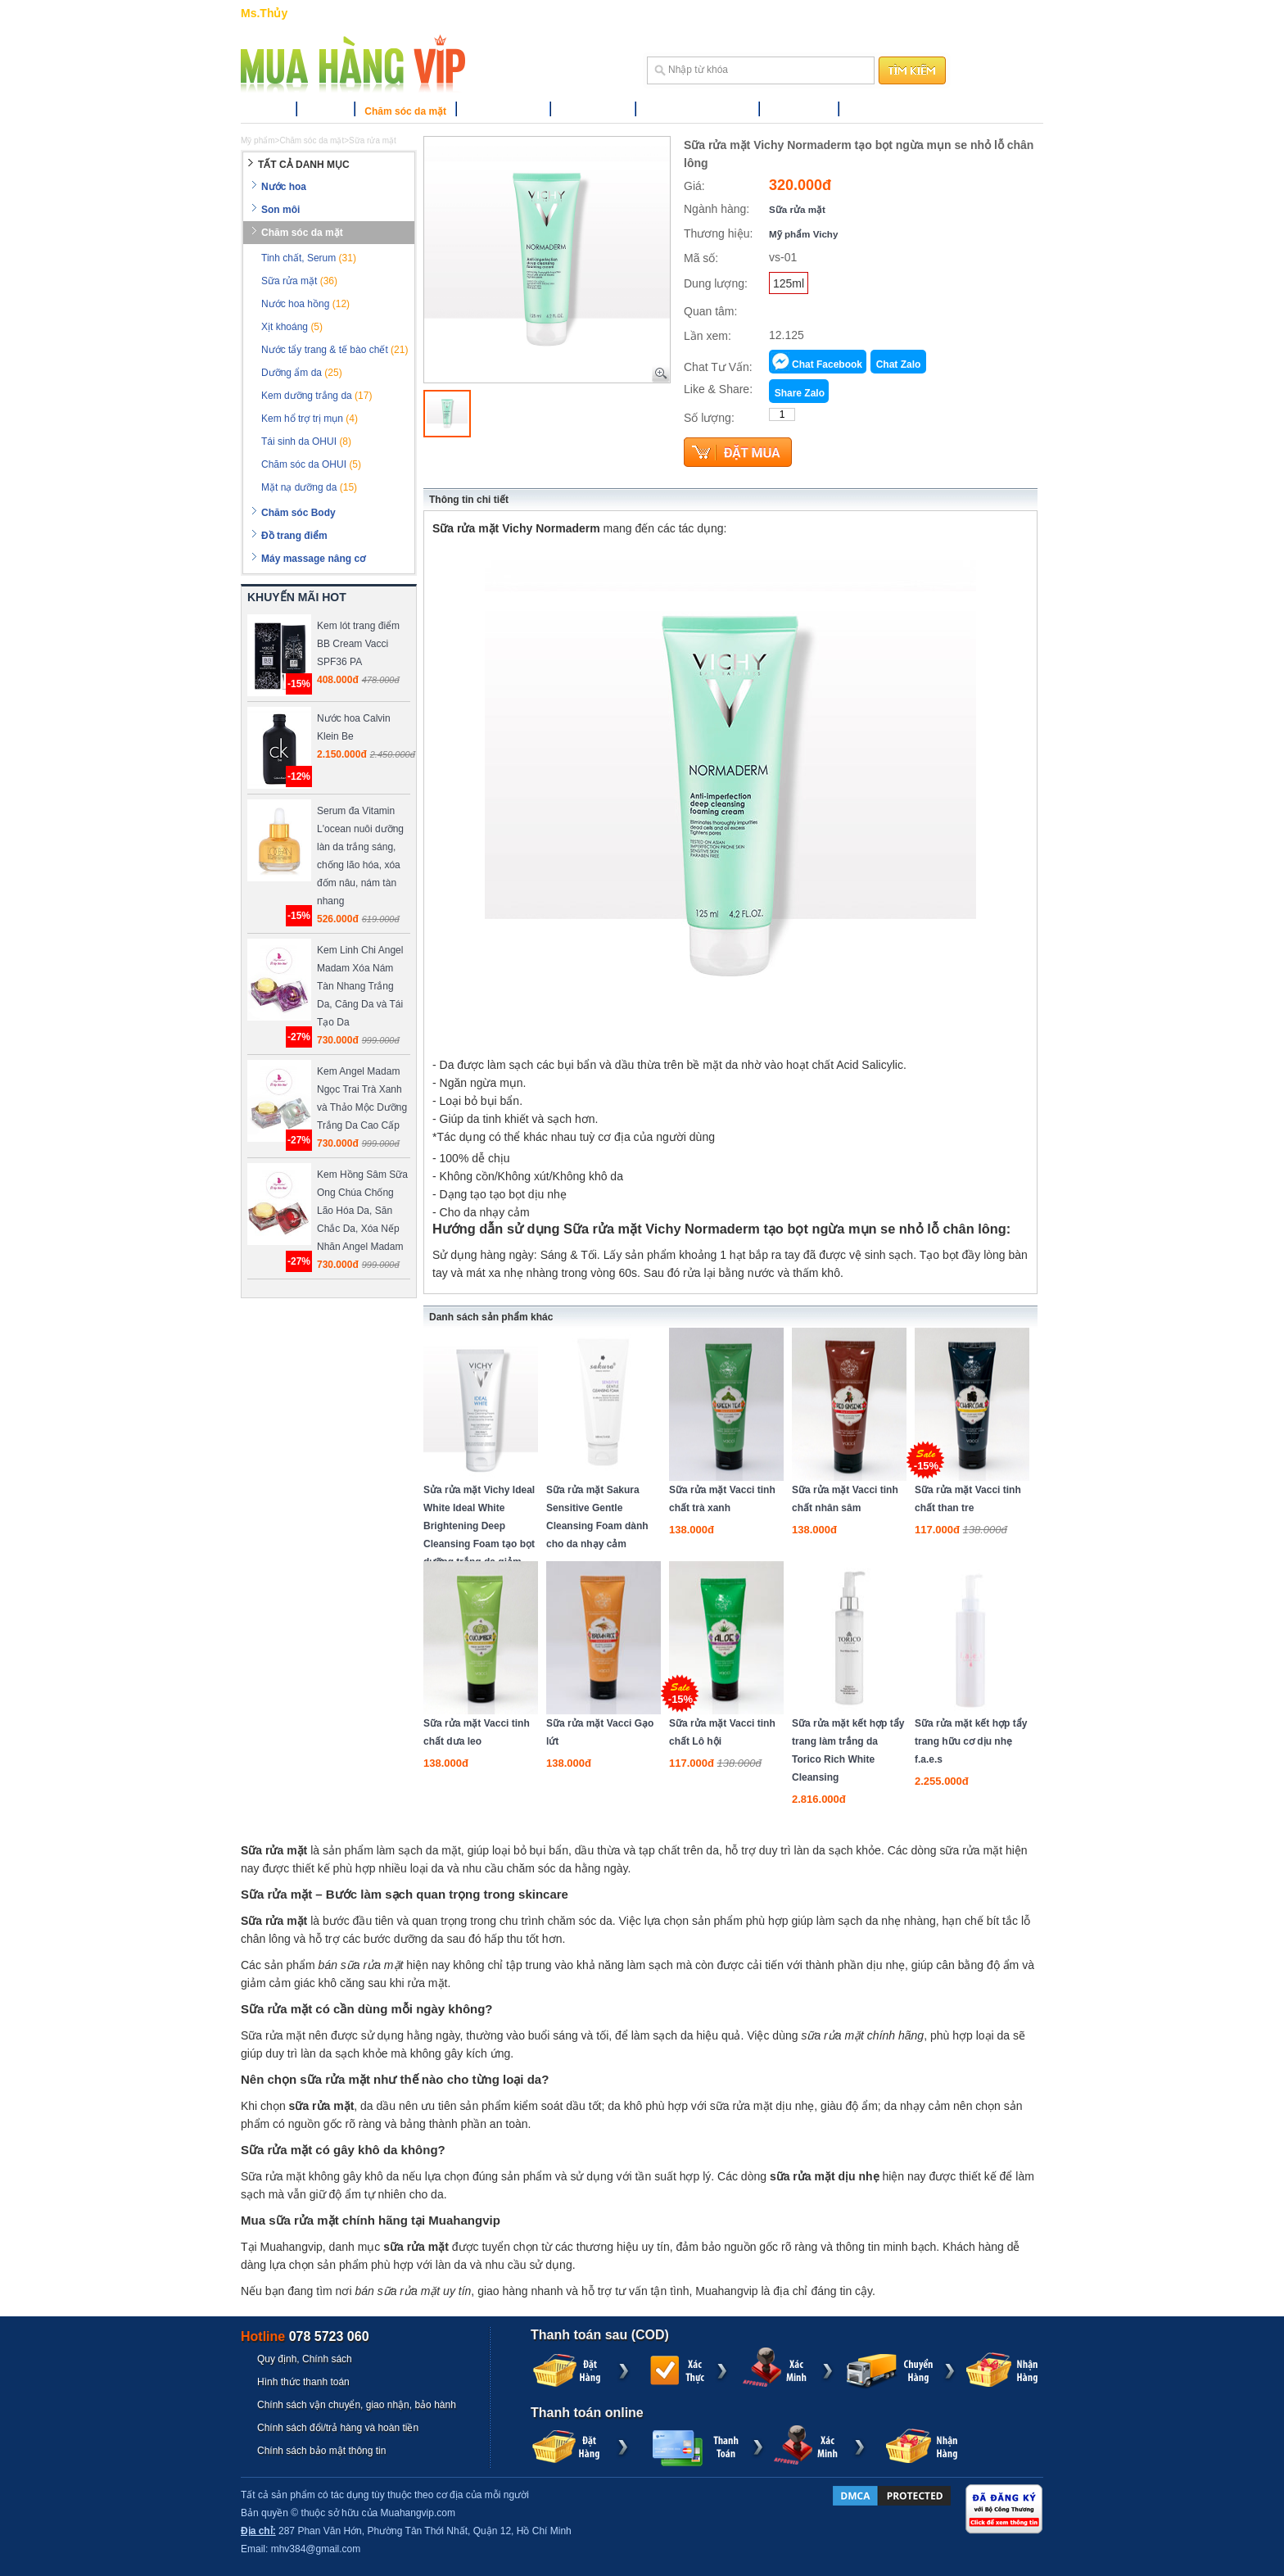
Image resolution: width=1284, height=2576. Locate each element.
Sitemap (881, 13)
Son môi (325, 111)
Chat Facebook (827, 364)
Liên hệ (925, 13)
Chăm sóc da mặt (405, 111)
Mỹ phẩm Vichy (803, 234)
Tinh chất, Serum (308, 258)
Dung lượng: (716, 283)
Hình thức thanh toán (303, 2382)
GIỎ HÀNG (726, 13)
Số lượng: (709, 417)
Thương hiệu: (718, 233)
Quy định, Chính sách (304, 2359)
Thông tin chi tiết (469, 499)
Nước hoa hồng (305, 304)
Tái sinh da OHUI (306, 441)
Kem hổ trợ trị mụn (309, 418)
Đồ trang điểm (593, 111)
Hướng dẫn (784, 13)
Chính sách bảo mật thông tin (321, 2450)
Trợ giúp (836, 13)
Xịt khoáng (292, 327)
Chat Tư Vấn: (718, 366)
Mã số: (701, 258)
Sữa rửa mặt (797, 209)
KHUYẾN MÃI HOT (296, 597)
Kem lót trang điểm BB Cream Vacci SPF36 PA (358, 644)
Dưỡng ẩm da (301, 372)
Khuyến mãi (876, 111)
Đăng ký (1023, 13)
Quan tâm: (710, 311)
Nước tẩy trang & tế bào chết (334, 349)
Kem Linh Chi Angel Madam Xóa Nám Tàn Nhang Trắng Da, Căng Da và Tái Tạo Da (360, 986)
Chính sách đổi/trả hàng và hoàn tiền (337, 2427)
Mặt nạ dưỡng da (309, 487)
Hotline (305, 2336)
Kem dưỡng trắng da (316, 395)
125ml (788, 283)
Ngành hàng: (716, 208)
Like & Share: (718, 389)
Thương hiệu (799, 111)
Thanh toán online (587, 2413)
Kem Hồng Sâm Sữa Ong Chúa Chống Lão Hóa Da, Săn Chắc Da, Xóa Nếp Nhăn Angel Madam (362, 1210)
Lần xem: (707, 335)
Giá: (694, 185)
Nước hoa (264, 111)
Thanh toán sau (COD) (600, 2335)
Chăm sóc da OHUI (311, 464)
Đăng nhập (975, 13)
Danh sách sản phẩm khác (491, 1317)
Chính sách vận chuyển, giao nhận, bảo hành (356, 2405)
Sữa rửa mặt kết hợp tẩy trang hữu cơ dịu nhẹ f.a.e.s (971, 1741)
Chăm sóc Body (503, 111)
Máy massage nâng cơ (697, 111)
